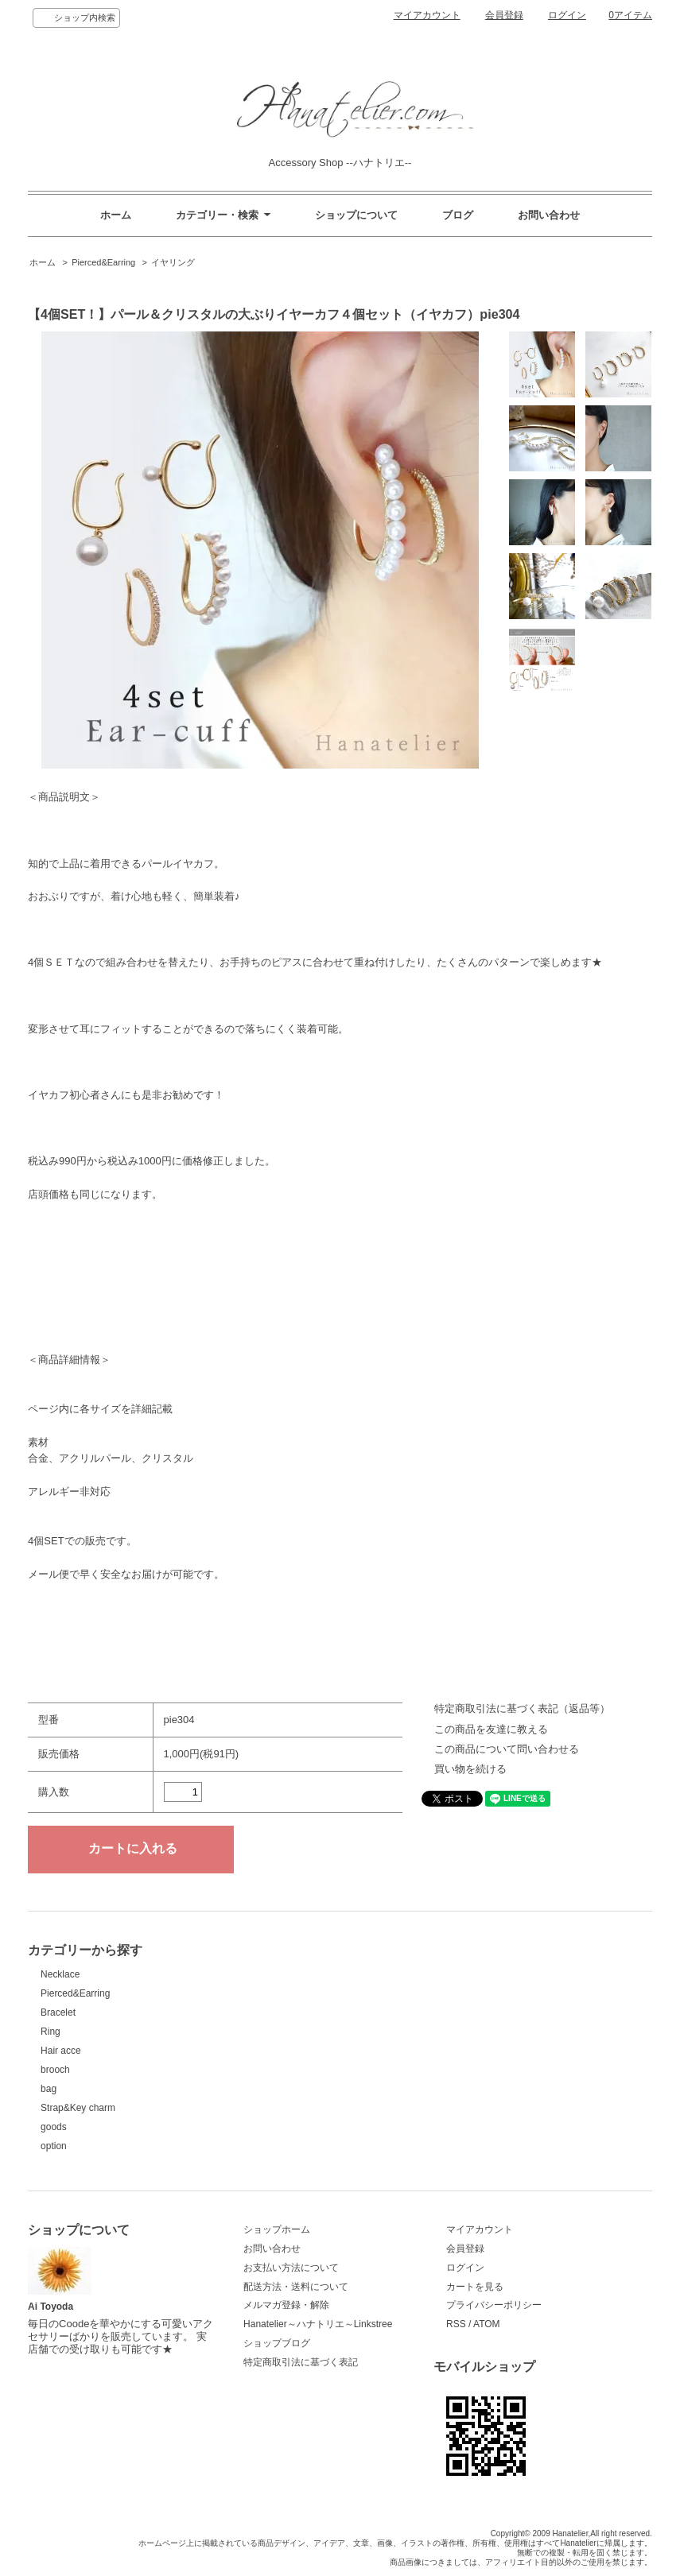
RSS (456, 2324)
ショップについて (356, 215)
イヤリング (173, 262)
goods (54, 2126)
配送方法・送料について (295, 2286)
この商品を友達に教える (491, 1729)
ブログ (457, 215)
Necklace (60, 1974)
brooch (55, 2069)
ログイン (567, 15)
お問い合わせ (549, 215)
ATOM (486, 2324)
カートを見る (474, 2286)
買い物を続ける (470, 1769)
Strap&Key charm (78, 2107)
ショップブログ (276, 2343)
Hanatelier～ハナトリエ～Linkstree (317, 2324)
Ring (50, 2031)
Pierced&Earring (103, 262)
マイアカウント (427, 15)
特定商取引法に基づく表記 (300, 2362)
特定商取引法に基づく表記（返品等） (522, 1708)
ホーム (115, 215)
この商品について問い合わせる (506, 1749)
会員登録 (504, 15)
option (54, 2146)
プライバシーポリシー (494, 2305)
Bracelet (58, 2012)
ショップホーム (276, 2229)
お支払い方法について (291, 2267)
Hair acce (61, 2050)
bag (48, 2088)
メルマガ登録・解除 (286, 2305)
